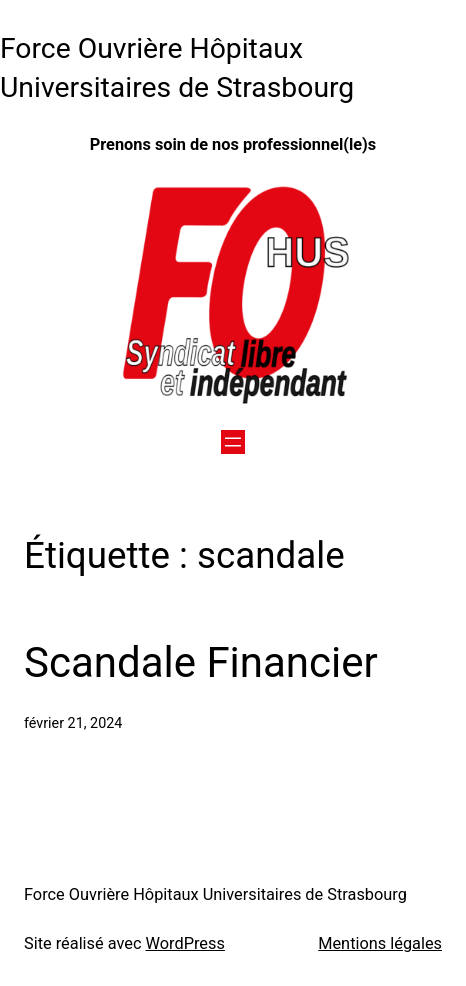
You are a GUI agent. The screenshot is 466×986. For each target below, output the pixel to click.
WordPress (185, 943)
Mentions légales (380, 943)
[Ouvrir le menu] (233, 442)
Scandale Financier (201, 662)
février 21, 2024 (73, 723)
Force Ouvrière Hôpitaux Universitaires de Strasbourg (215, 894)
